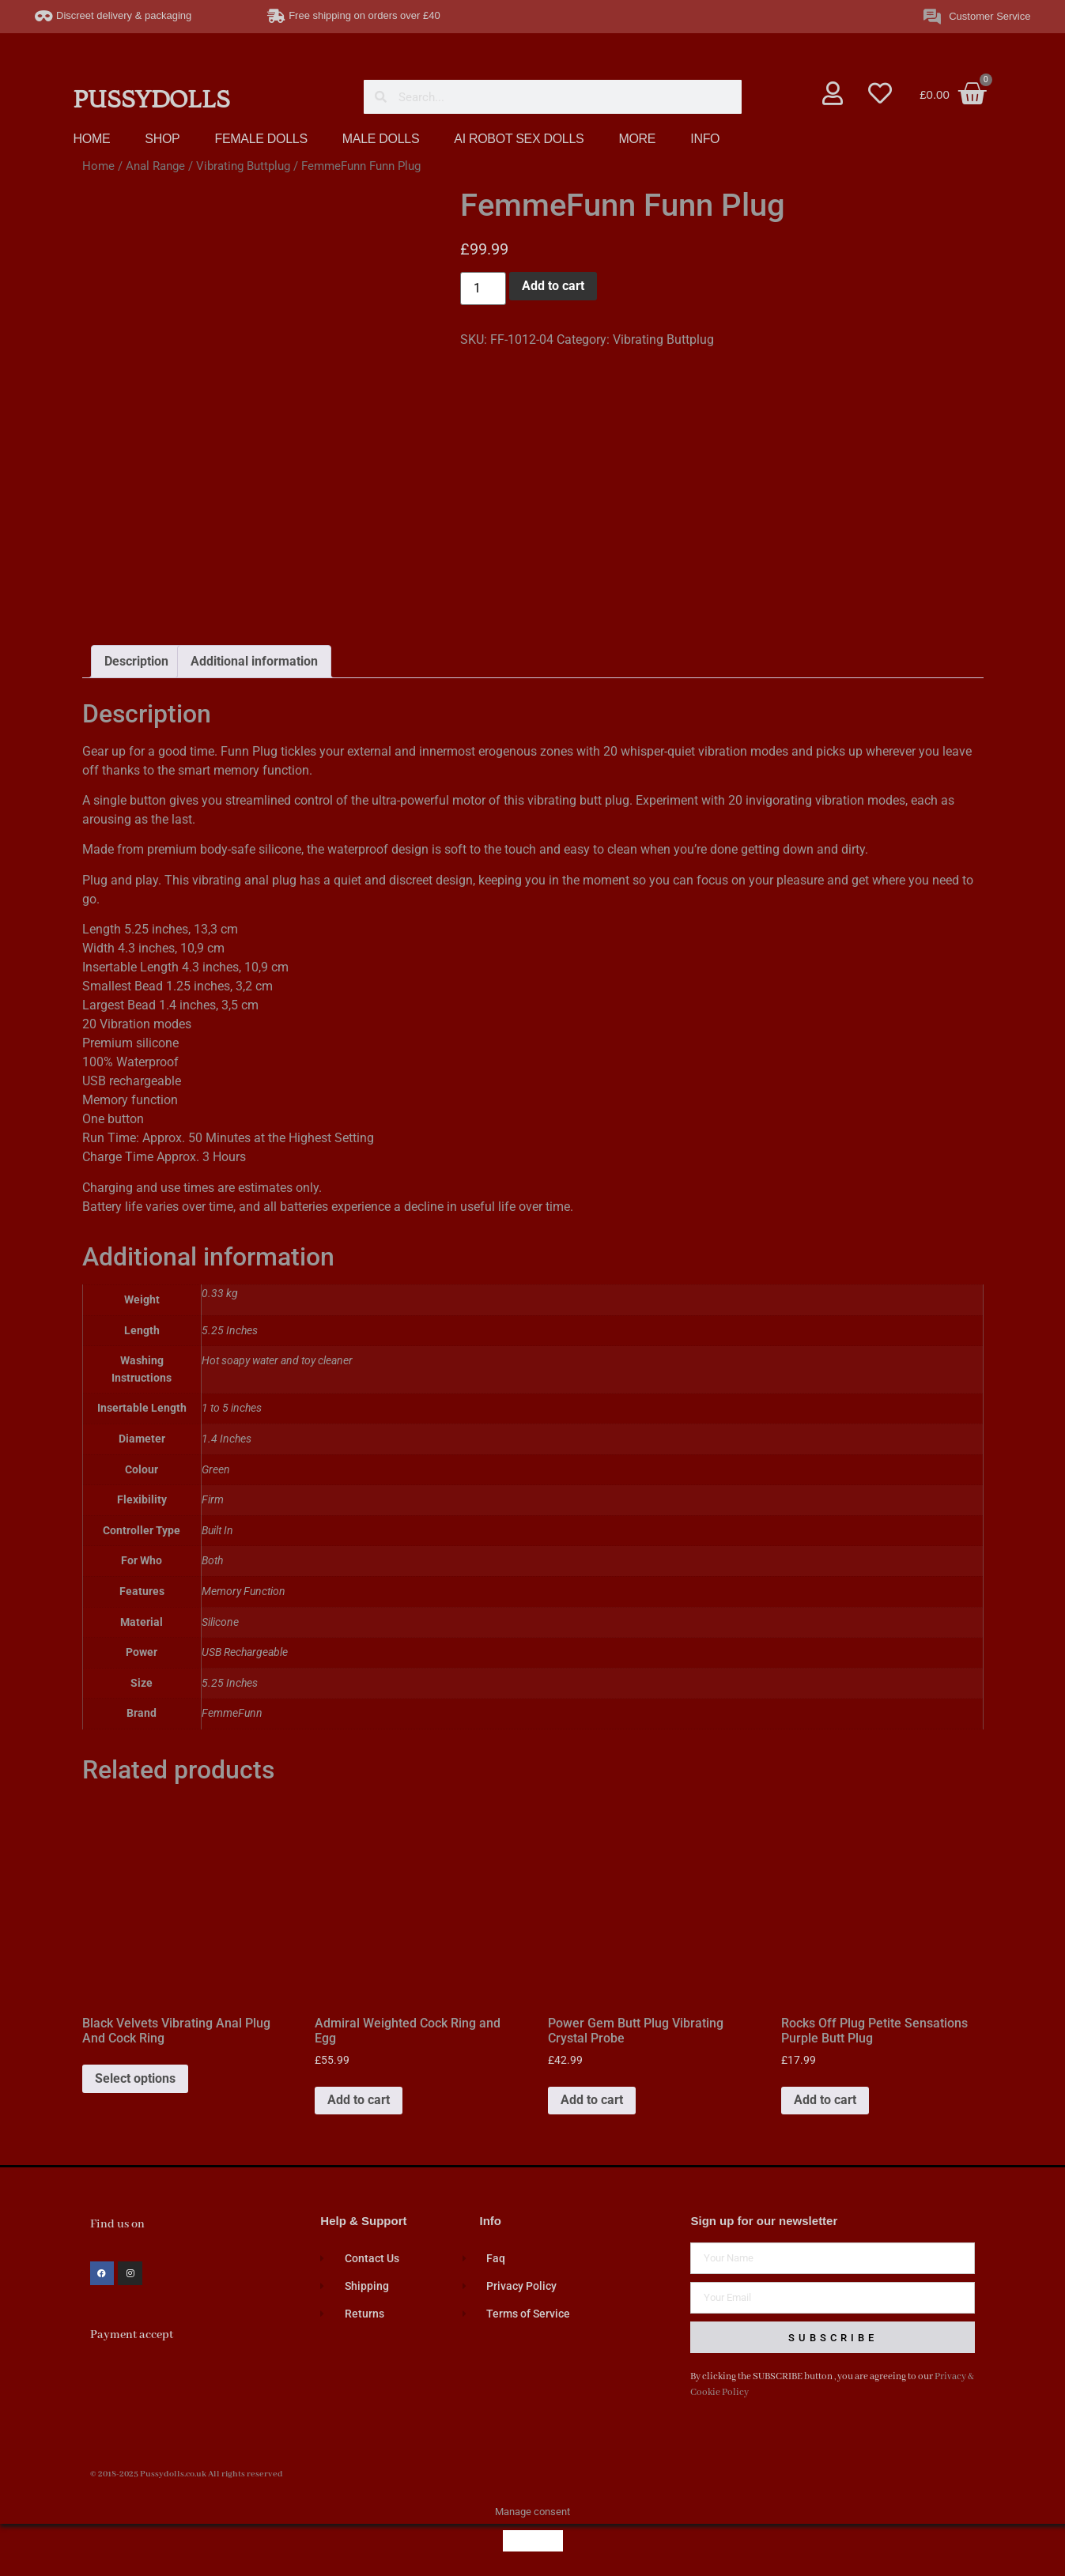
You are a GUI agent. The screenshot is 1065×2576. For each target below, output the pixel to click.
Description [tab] (136, 655)
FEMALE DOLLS (260, 138)
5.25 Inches (230, 1677)
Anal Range (155, 166)
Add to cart (553, 285)
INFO (704, 138)
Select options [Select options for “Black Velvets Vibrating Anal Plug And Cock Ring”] (135, 2072)
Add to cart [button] (358, 2094)
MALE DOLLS (380, 138)
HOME (92, 138)
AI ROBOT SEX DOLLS (518, 138)
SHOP (162, 138)
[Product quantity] (483, 288)
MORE (636, 138)
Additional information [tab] (254, 655)
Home (98, 166)
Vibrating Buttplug (243, 166)
